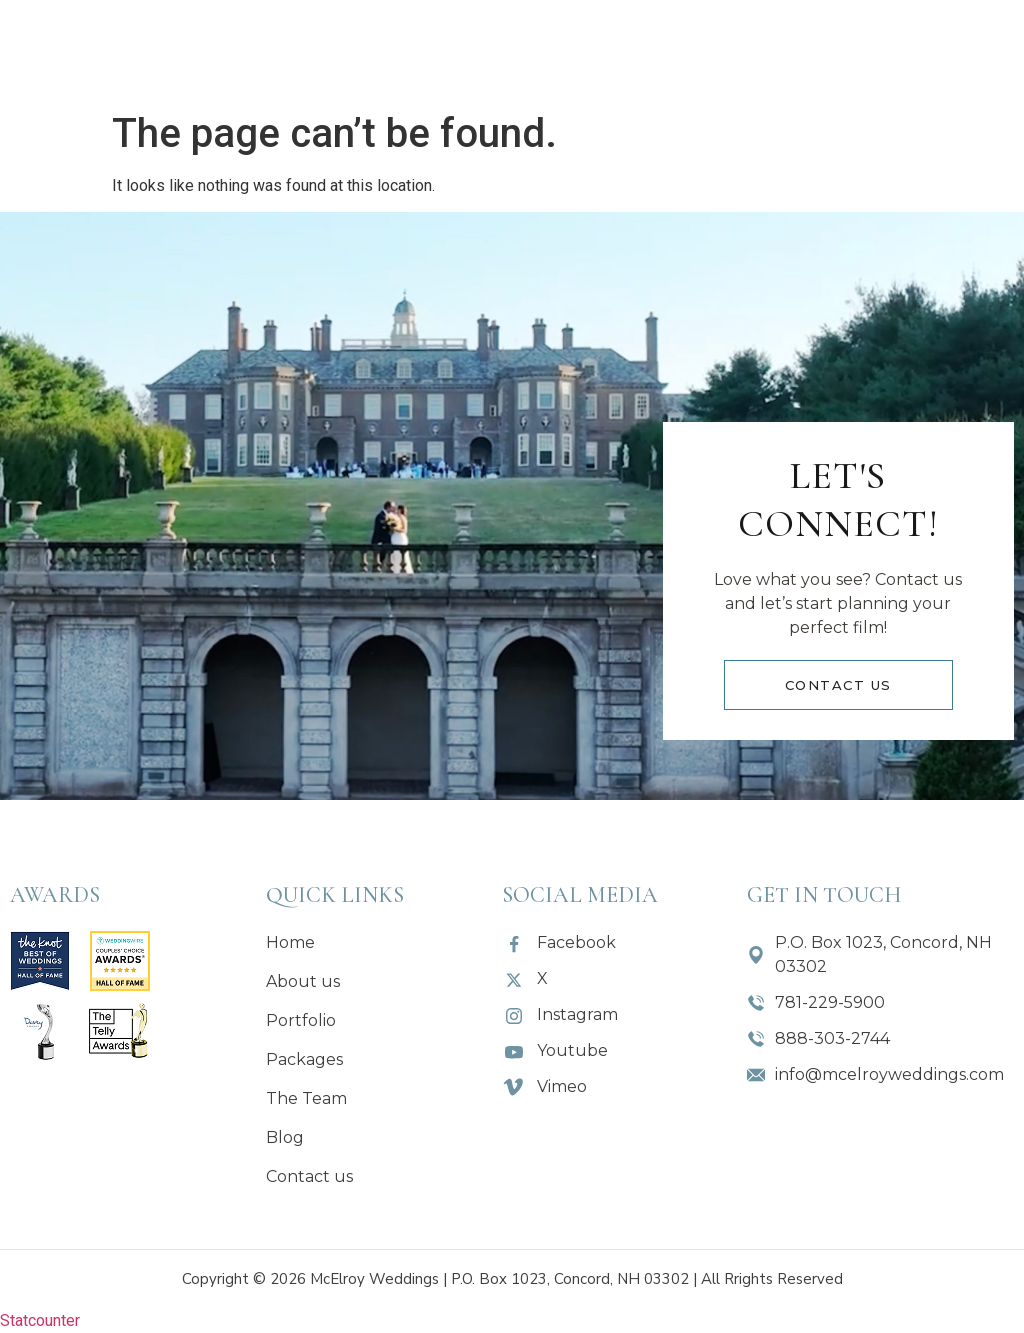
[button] (365, 50)
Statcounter (40, 1320)
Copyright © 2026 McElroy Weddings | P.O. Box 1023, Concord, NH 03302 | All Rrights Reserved (512, 1279)
